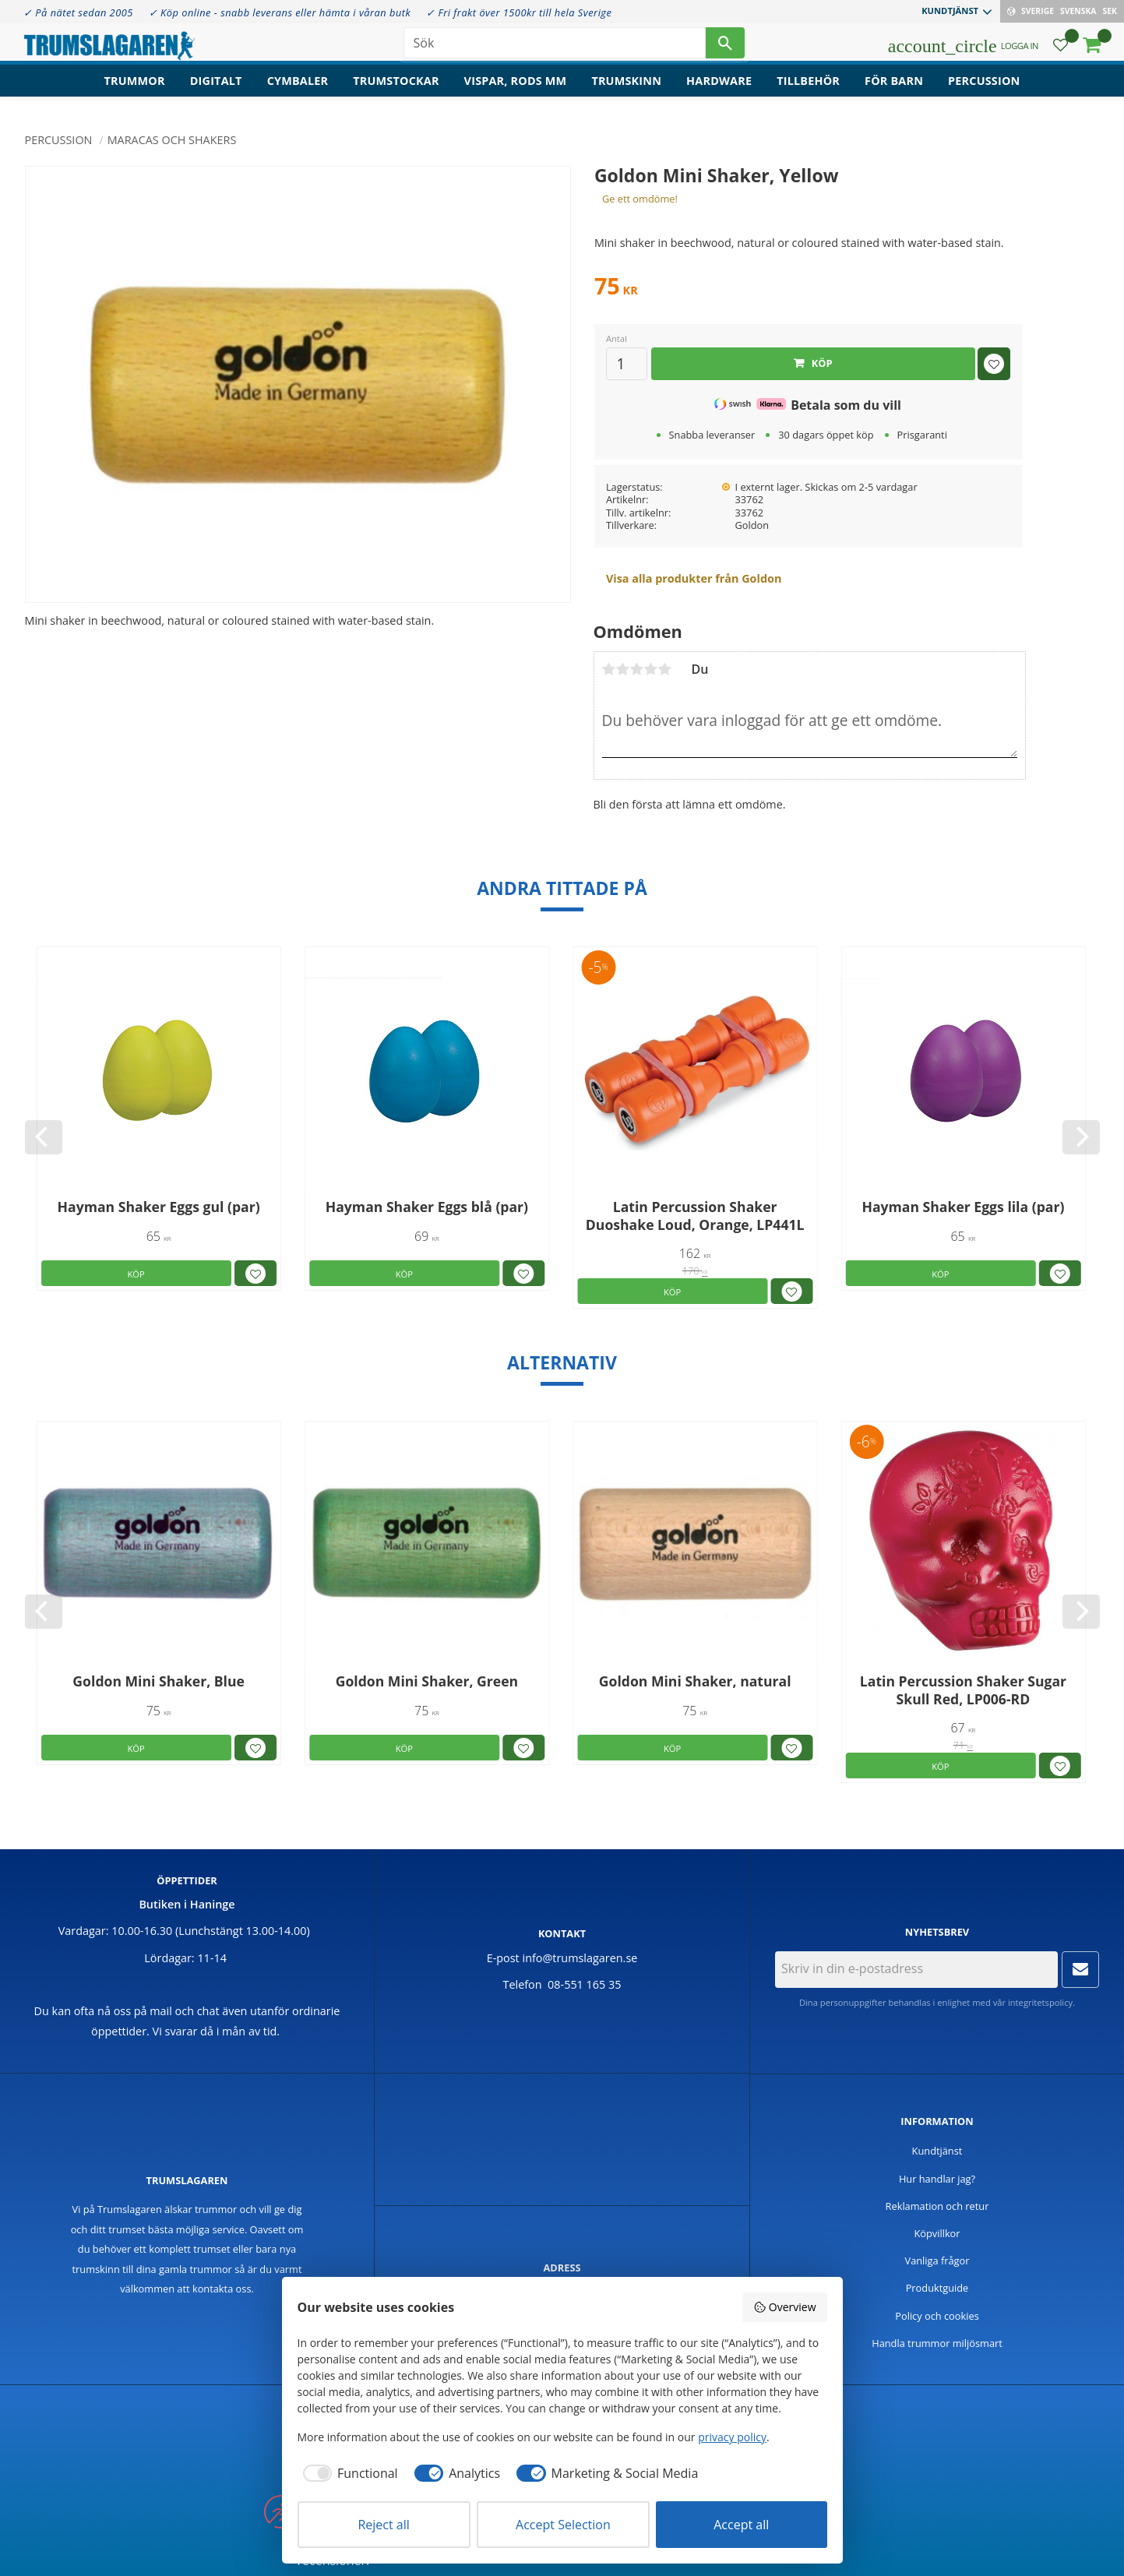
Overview (784, 2306)
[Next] (1081, 1137)
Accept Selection (563, 2524)
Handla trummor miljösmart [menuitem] (937, 2343)
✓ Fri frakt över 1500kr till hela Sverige (518, 12)
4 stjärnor (651, 669)
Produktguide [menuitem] (937, 2288)
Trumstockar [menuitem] (396, 90)
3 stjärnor (637, 669)
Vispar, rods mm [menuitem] (515, 90)
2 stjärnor (623, 669)
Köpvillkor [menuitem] (937, 2233)
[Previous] (43, 1137)
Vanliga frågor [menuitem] (937, 2261)
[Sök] (725, 46)
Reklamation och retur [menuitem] (937, 2206)
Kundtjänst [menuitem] (949, 10)
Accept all (741, 2524)
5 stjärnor (665, 669)
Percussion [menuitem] (984, 90)
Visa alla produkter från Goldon (694, 578)
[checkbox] (348, 2473)
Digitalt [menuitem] (216, 90)
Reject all (383, 2524)
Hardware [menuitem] (719, 90)
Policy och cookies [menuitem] (937, 2316)
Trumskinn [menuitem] (626, 90)
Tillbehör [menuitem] (808, 90)
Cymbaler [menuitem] (298, 90)
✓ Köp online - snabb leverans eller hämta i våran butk (280, 12)
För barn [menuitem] (894, 90)
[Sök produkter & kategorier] (554, 46)
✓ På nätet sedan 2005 (78, 12)
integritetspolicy (1040, 2002)
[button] (1060, 51)
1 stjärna (609, 669)
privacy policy (732, 2437)
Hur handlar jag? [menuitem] (937, 2179)
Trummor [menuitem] (134, 90)
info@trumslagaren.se (580, 1958)
